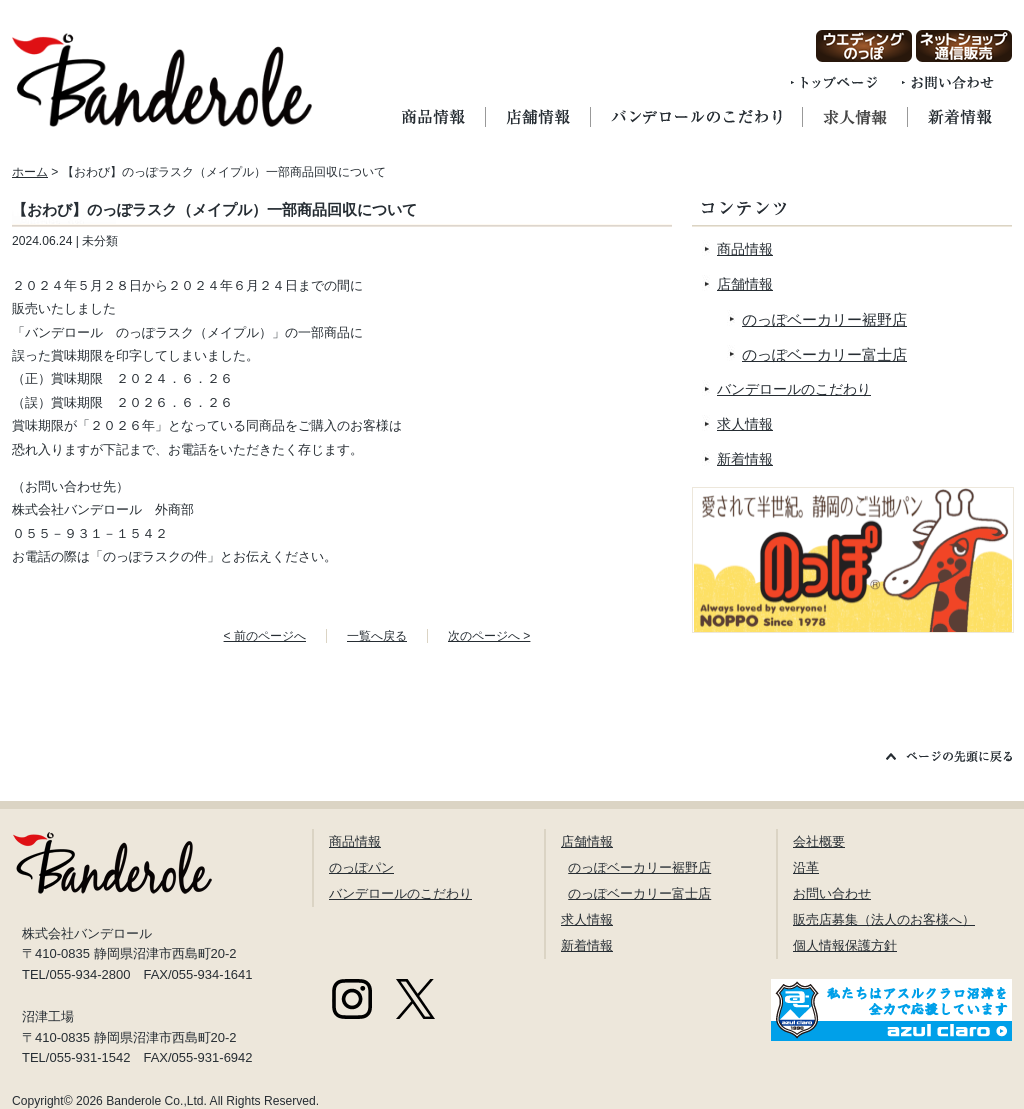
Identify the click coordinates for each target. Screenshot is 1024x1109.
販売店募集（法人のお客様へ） (884, 919)
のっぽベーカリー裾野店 (824, 319)
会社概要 (819, 841)
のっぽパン (361, 867)
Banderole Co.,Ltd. (156, 1101)
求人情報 (745, 424)
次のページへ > (489, 636)
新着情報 (745, 459)
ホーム (30, 172)
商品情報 (745, 249)
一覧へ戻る (377, 636)
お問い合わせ (832, 893)
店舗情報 (745, 284)
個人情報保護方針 (845, 945)
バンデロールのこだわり (794, 389)
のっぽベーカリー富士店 (824, 354)
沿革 (806, 867)
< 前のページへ (265, 636)
